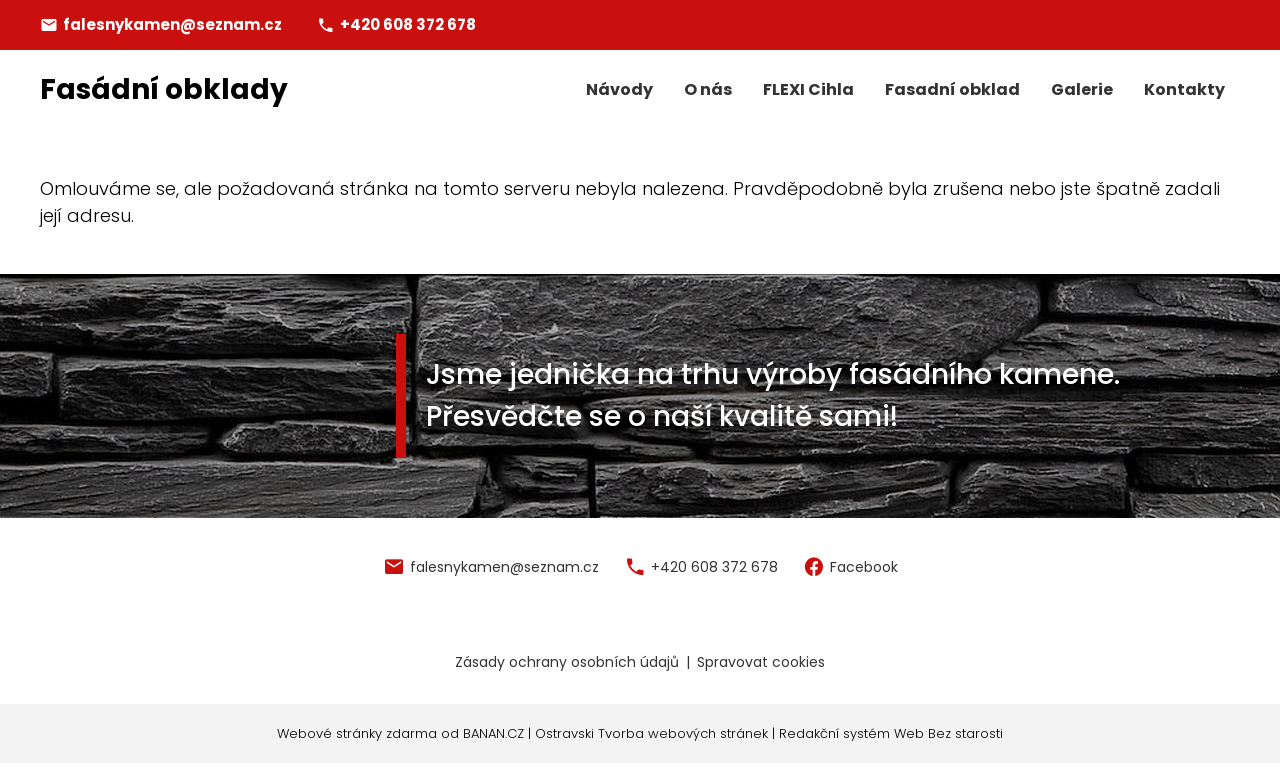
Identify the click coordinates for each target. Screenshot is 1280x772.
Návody (619, 89)
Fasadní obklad (952, 89)
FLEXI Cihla (808, 89)
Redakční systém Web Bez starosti (891, 733)
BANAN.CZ (493, 733)
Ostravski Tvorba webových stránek (651, 733)
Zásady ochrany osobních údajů (567, 662)
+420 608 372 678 (408, 24)
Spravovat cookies (761, 662)
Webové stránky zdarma (357, 733)
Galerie (1082, 89)
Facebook (864, 567)
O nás (708, 89)
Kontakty (1184, 89)
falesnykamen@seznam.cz (172, 24)
